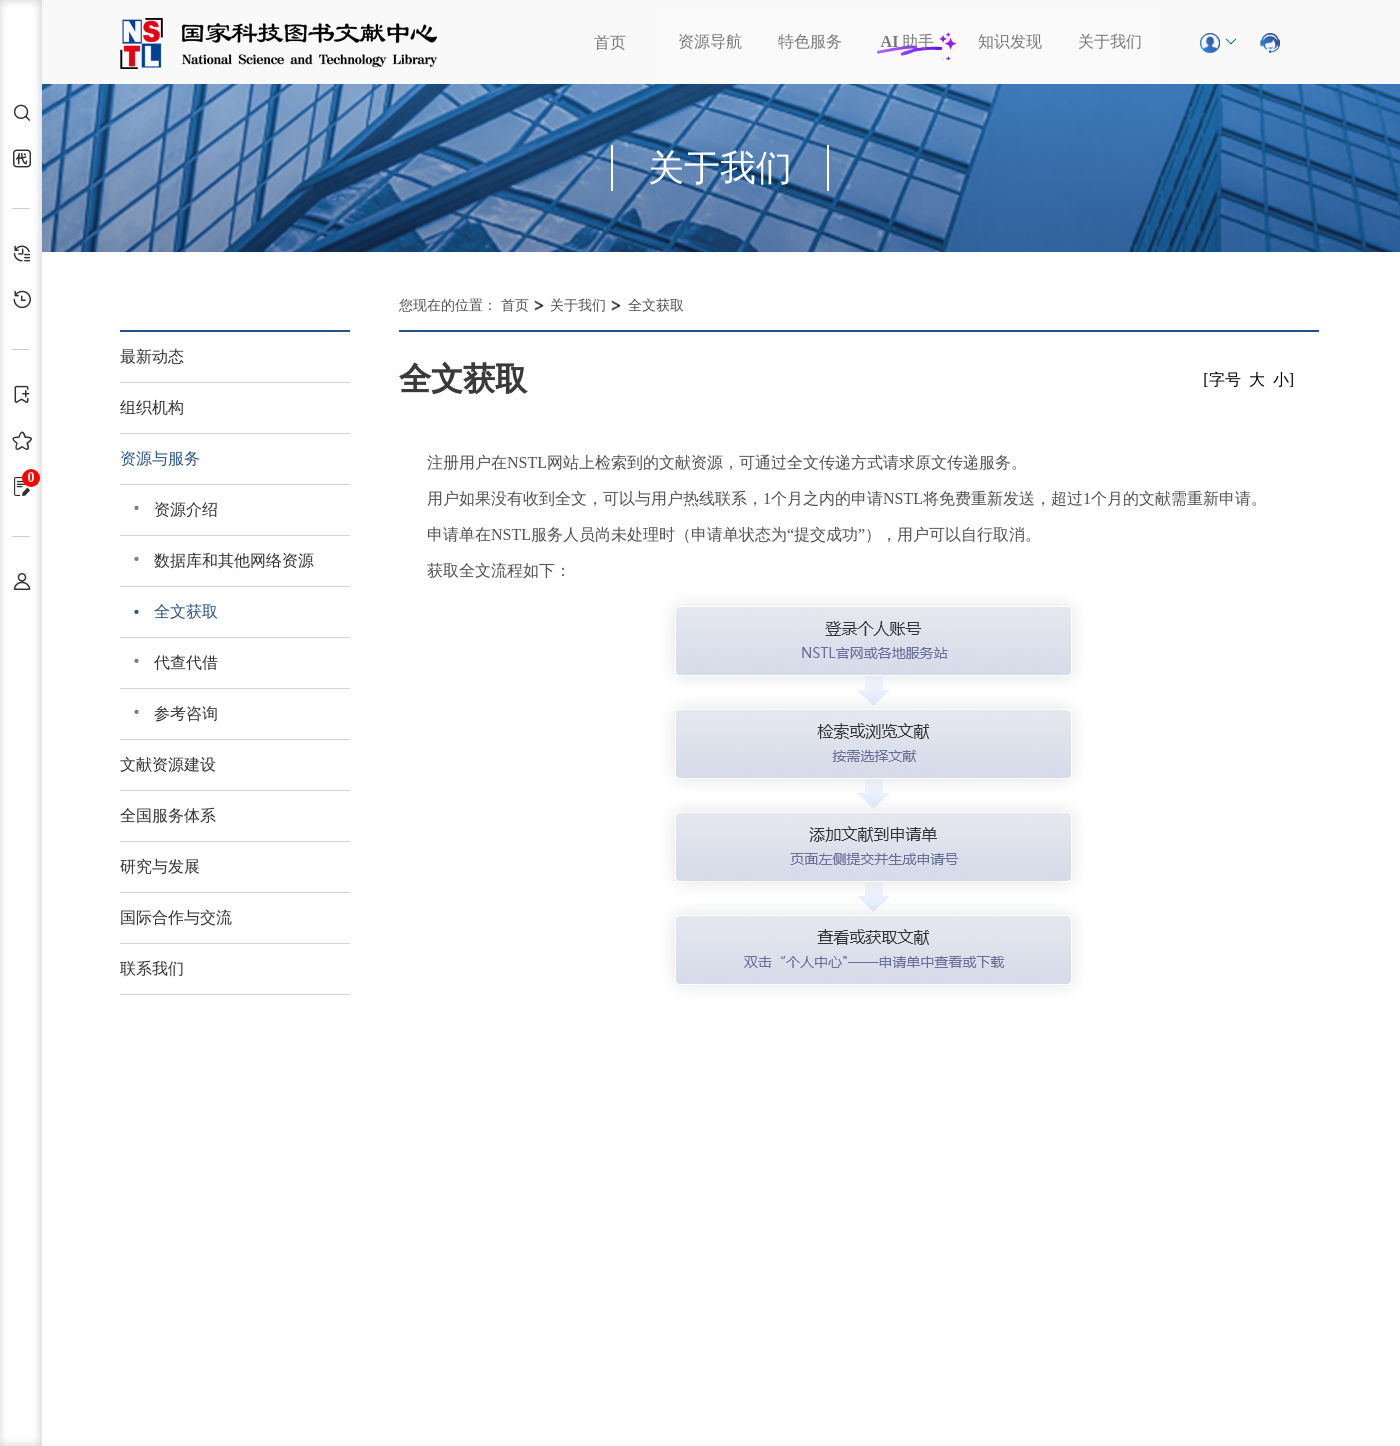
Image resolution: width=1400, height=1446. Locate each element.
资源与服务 (160, 458)
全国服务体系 (168, 815)
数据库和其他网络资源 (234, 560)
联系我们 (152, 968)
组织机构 (152, 407)
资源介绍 (186, 509)
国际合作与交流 (176, 917)
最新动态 (152, 356)
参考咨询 (186, 713)
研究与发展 (160, 866)
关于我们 (1110, 41)
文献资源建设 (168, 764)
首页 (610, 42)
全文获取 (186, 611)
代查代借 (186, 662)
